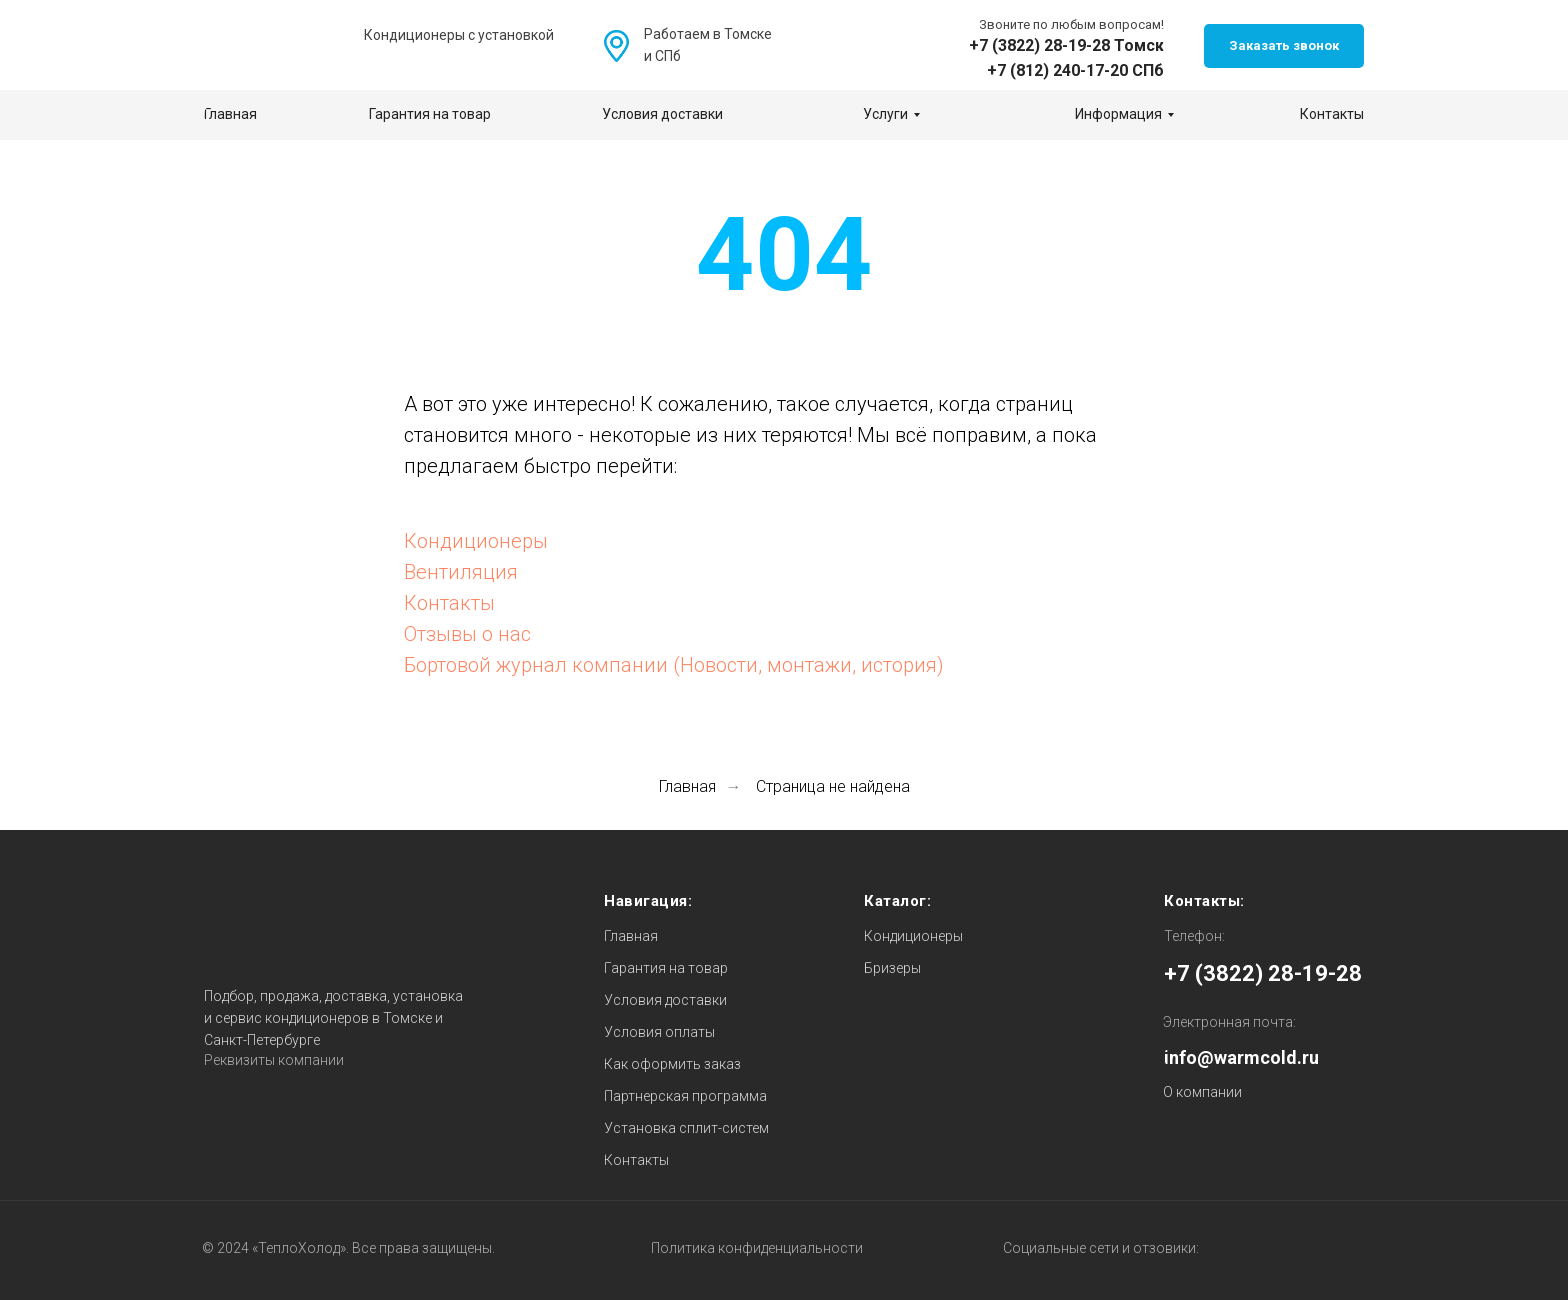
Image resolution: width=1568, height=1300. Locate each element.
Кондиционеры (476, 541)
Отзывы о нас (467, 634)
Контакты (449, 603)
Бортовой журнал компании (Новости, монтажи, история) (674, 665)
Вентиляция (461, 572)
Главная (687, 786)
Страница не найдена (833, 786)
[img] (821, 46)
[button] (1284, 46)
